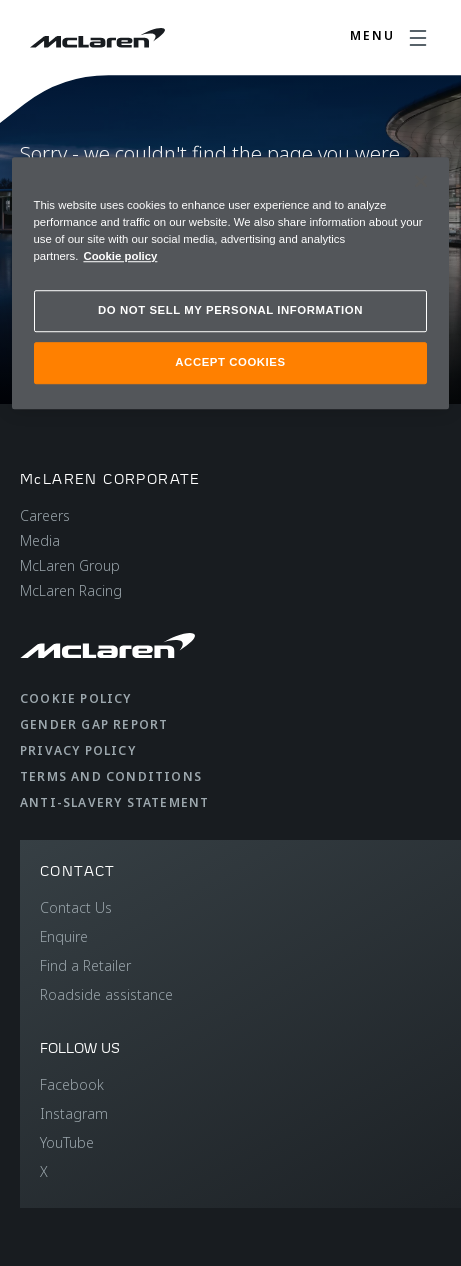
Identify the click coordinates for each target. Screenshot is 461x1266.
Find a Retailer (85, 965)
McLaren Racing (71, 590)
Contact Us (76, 907)
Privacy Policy (78, 750)
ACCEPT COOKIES (230, 362)
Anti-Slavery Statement (114, 802)
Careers (45, 515)
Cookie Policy (76, 698)
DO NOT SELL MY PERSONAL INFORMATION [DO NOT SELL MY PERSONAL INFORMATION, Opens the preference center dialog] (230, 310)
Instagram (74, 1113)
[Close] (421, 181)
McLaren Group (70, 565)
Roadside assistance (106, 994)
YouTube (67, 1142)
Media (40, 540)
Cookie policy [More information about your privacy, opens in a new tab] (120, 256)
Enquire (64, 936)
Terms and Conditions (111, 776)
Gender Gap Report (94, 724)
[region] (231, 283)
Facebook (72, 1084)
